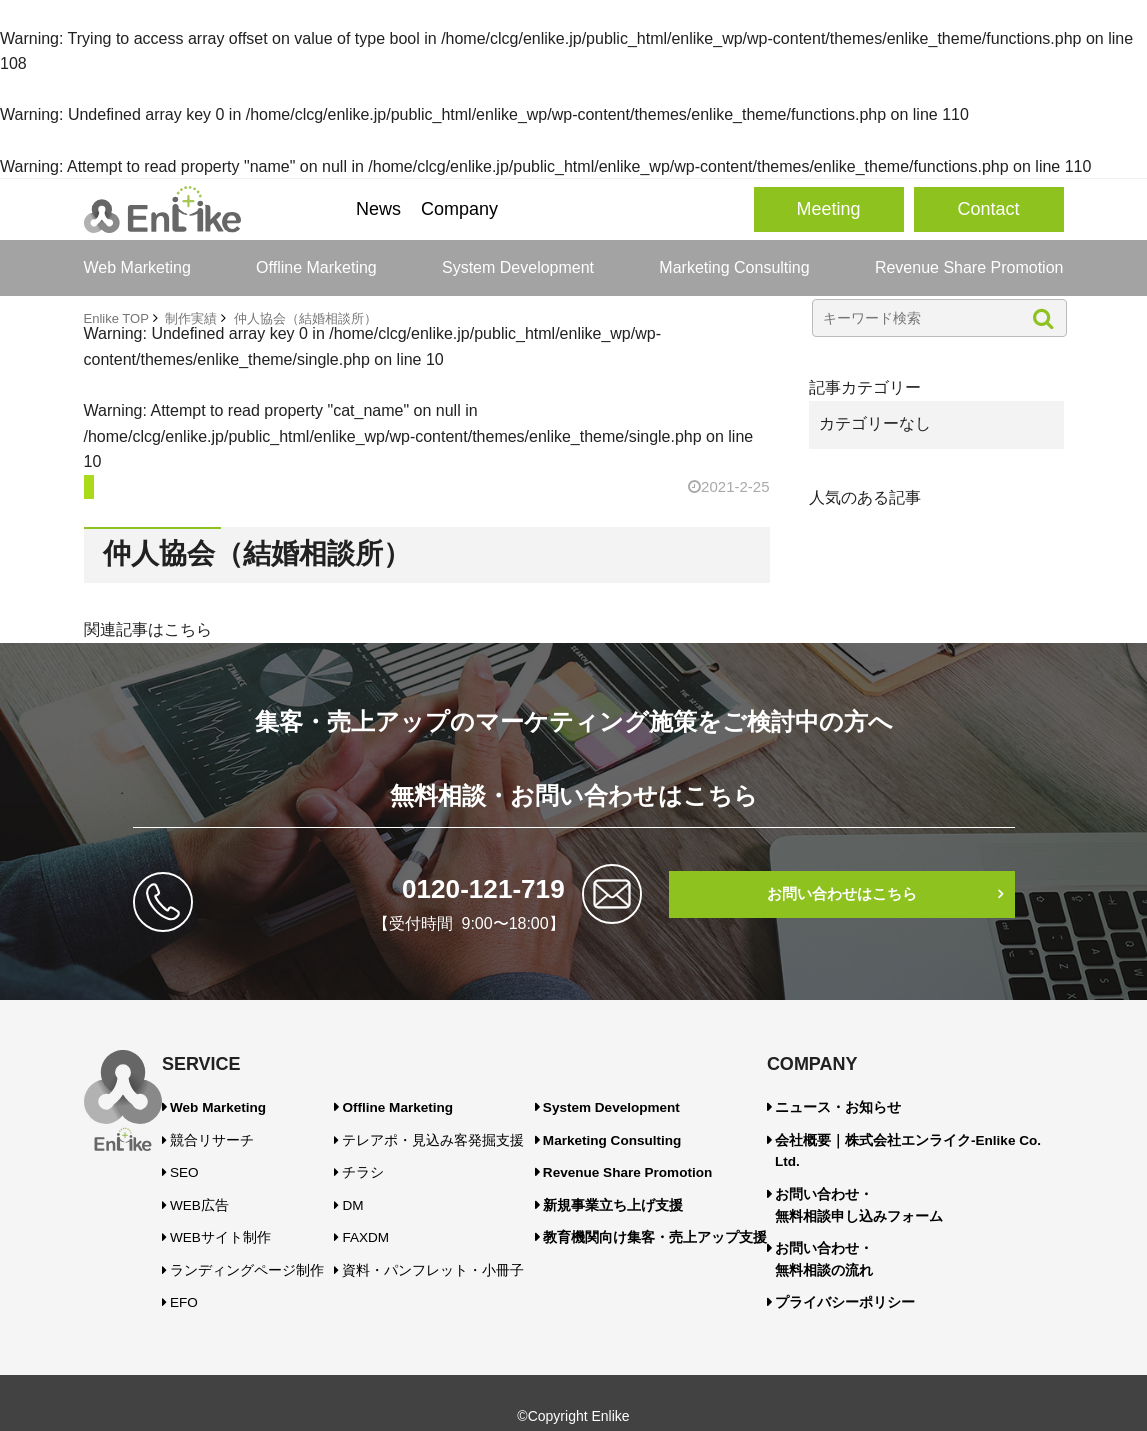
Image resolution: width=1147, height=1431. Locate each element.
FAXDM (398, 1221)
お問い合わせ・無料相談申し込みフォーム (880, 1173)
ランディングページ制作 (247, 1250)
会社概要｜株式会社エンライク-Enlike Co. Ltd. (935, 1135)
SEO (193, 1164)
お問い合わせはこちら (842, 894)
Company (459, 209)
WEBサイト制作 (224, 1221)
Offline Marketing (316, 267)
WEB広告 (206, 1193)
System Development (518, 267)
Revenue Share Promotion (969, 267)
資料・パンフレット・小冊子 (456, 1250)
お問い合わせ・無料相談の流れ (850, 1221)
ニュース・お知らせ (862, 1106)
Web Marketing (137, 267)
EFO (193, 1279)
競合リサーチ (217, 1135)
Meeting (828, 209)
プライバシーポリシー (868, 1260)
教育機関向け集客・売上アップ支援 (695, 1221)
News (378, 209)
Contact (988, 209)
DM (387, 1193)
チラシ (396, 1164)
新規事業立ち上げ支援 (659, 1193)
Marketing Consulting (734, 267)
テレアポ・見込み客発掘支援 (456, 1135)
